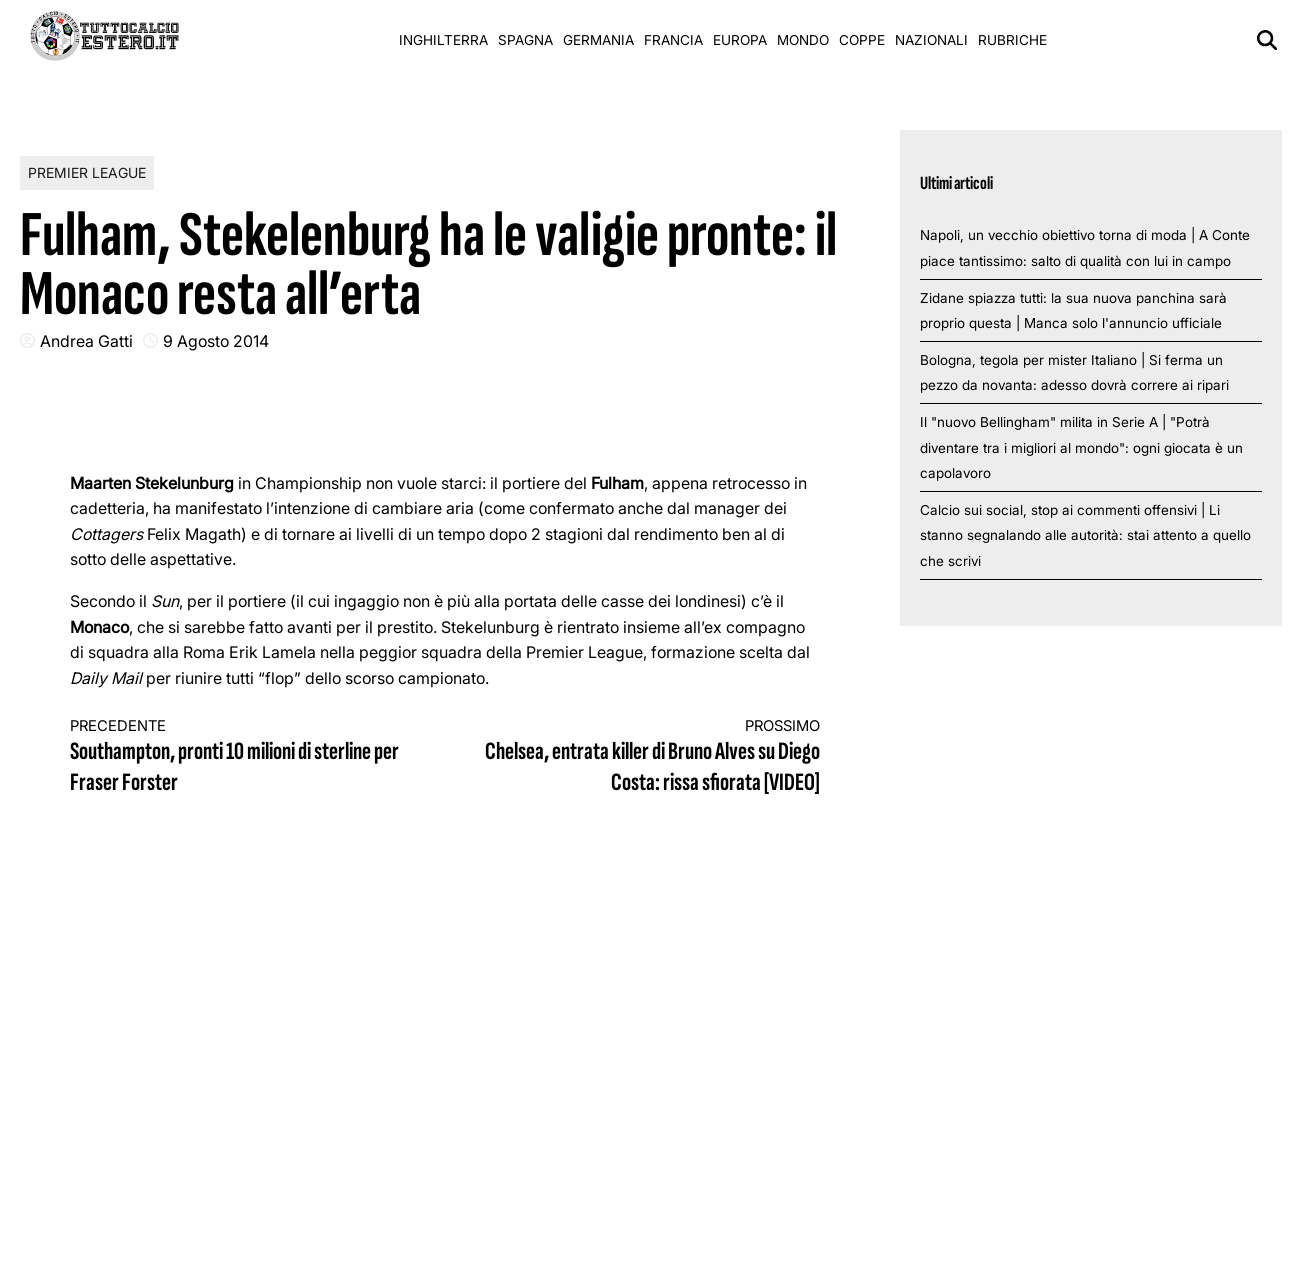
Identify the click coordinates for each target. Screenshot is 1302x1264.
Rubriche (1012, 40)
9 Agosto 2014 (216, 341)
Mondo (803, 40)
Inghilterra (443, 40)
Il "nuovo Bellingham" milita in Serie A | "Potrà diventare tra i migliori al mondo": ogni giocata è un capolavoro (1081, 447)
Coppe (862, 40)
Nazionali (931, 40)
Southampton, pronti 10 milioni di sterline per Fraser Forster (239, 757)
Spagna (525, 40)
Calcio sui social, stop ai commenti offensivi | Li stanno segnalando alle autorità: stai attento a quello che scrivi (1085, 535)
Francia (673, 40)
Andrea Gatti (86, 341)
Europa (740, 40)
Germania (598, 40)
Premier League (87, 172)
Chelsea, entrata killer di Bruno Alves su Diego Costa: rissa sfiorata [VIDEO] (652, 757)
